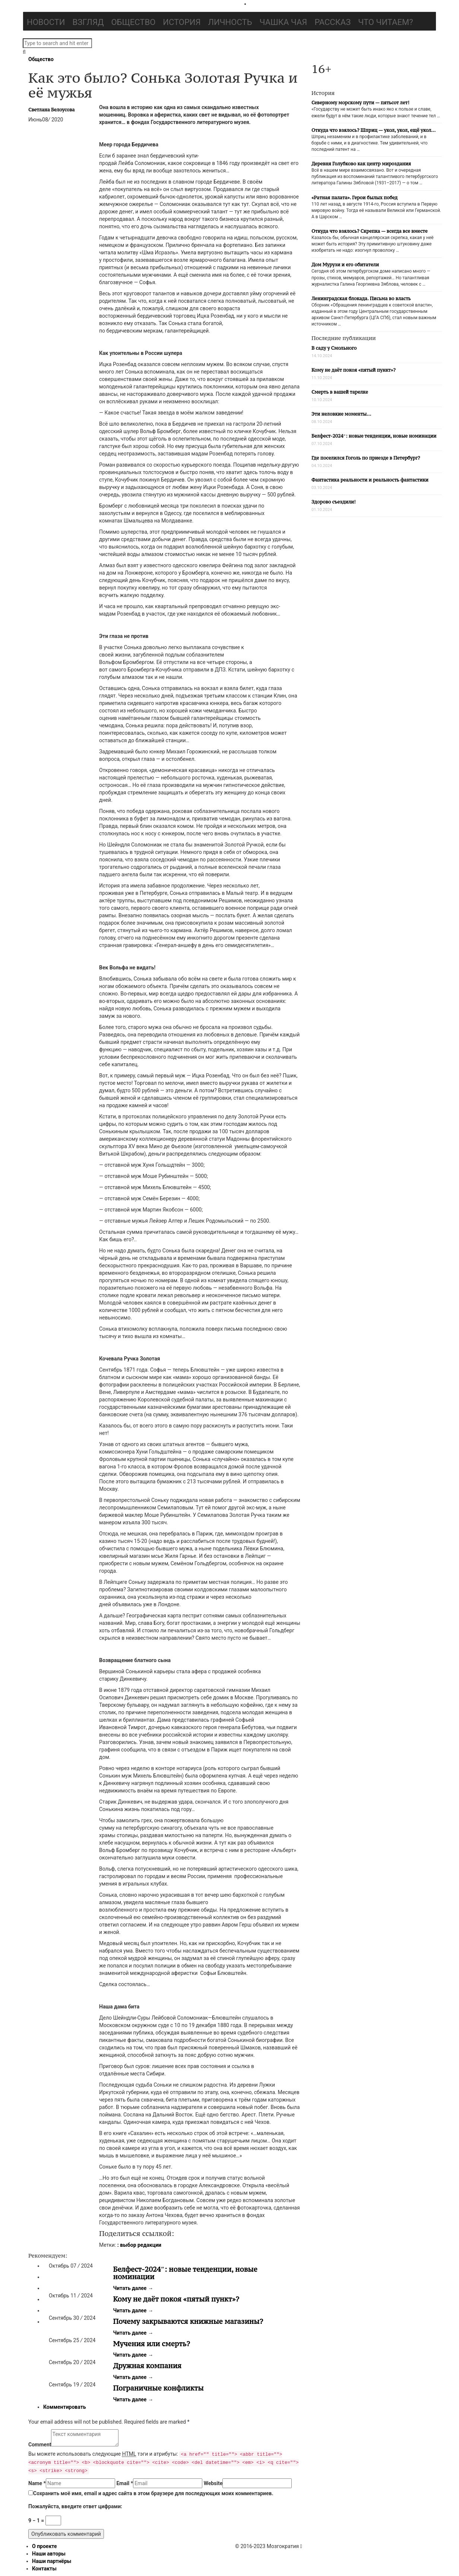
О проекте (44, 2546)
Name (37, 2483)
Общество (133, 22)
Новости (46, 22)
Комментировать (64, 2407)
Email (124, 2483)
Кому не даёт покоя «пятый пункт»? (176, 2298)
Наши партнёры (51, 2561)
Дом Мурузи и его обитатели (345, 264)
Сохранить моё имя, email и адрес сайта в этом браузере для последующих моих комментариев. (153, 2493)
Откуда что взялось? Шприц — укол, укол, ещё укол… (373, 130)
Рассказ (332, 22)
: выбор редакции (139, 2245)
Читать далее (133, 2288)
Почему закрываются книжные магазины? (188, 2321)
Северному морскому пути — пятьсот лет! (360, 102)
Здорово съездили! (333, 502)
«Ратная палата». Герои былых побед (354, 197)
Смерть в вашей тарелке (339, 392)
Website (213, 2483)
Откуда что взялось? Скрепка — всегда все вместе (369, 231)
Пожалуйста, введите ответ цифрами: (75, 2506)
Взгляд (88, 22)
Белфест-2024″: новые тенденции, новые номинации (185, 2273)
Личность (230, 22)
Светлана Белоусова (51, 109)
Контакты (44, 2569)
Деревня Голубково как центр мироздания (361, 163)
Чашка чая (283, 22)
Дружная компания (147, 2365)
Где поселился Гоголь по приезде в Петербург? (365, 458)
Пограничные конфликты (158, 2387)
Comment (39, 2445)
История (181, 22)
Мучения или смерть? (151, 2343)
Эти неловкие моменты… (341, 414)
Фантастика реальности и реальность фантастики (369, 480)
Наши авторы (49, 2554)
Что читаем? (385, 22)
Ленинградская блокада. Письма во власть (361, 298)
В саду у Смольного (334, 348)
